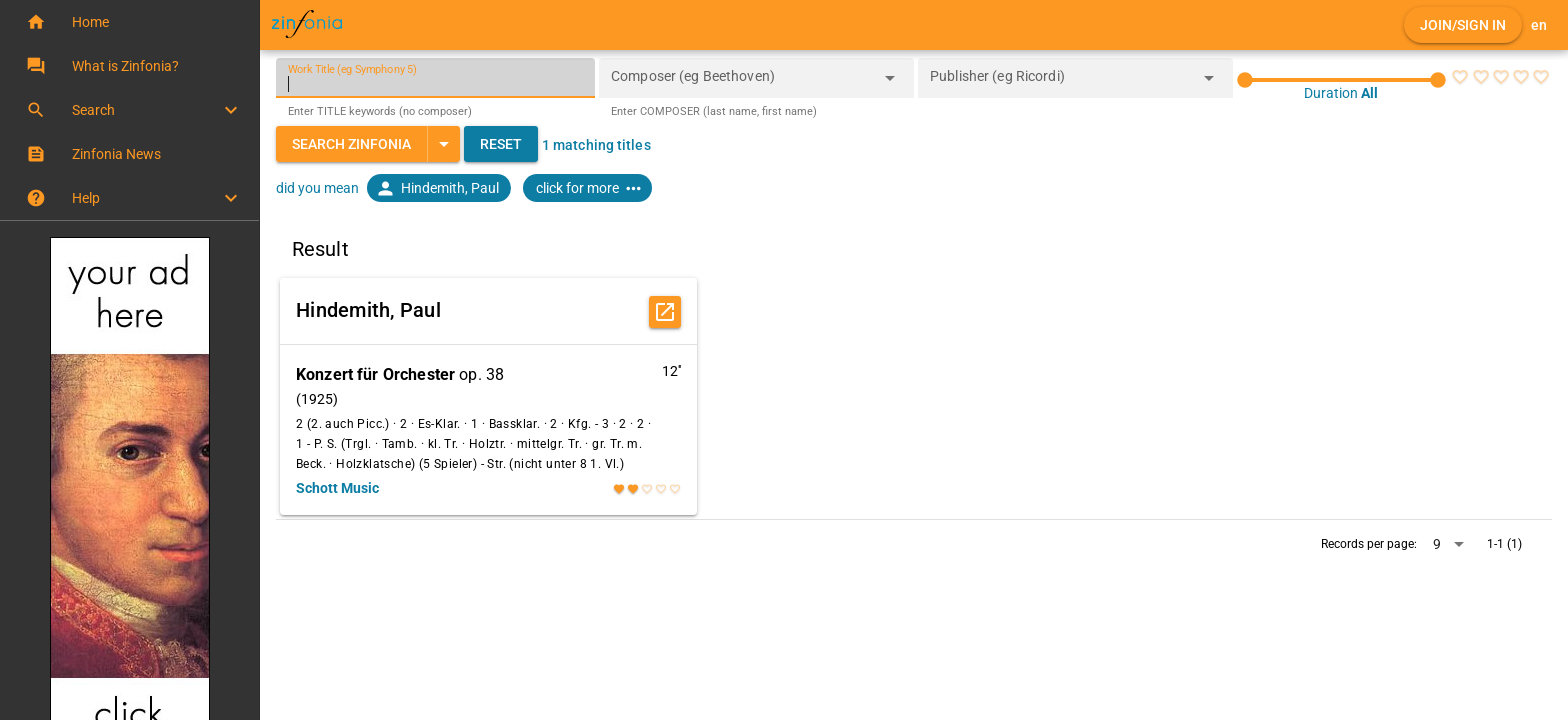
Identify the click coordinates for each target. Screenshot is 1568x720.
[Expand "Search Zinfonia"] (443, 144)
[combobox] (741, 84)
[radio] (1460, 77)
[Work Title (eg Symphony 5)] (435, 78)
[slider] (1341, 80)
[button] (129, 22)
